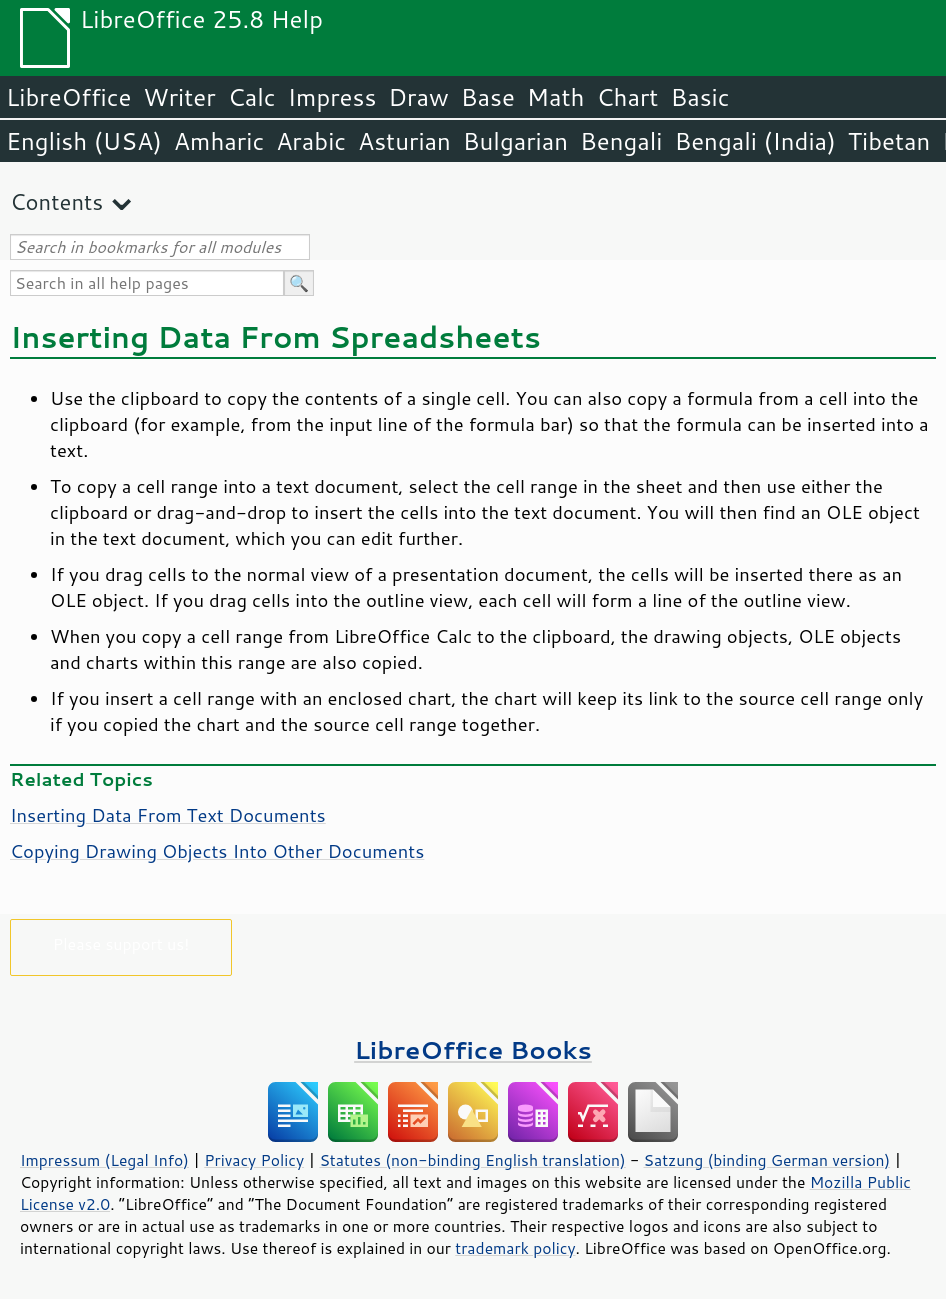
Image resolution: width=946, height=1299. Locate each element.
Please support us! (121, 943)
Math (556, 97)
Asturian (404, 141)
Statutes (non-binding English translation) (472, 1160)
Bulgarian (515, 141)
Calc (252, 97)
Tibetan (889, 141)
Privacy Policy (254, 1160)
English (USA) (84, 141)
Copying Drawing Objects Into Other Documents (217, 851)
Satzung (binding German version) (767, 1160)
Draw (418, 97)
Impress (332, 97)
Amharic (219, 141)
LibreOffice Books (473, 1049)
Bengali (621, 141)
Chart (627, 97)
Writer (179, 97)
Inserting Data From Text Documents (168, 815)
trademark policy (515, 1248)
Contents (56, 201)
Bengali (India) (755, 141)
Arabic (311, 141)
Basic (699, 97)
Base (488, 97)
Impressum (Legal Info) (104, 1160)
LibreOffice (68, 97)
